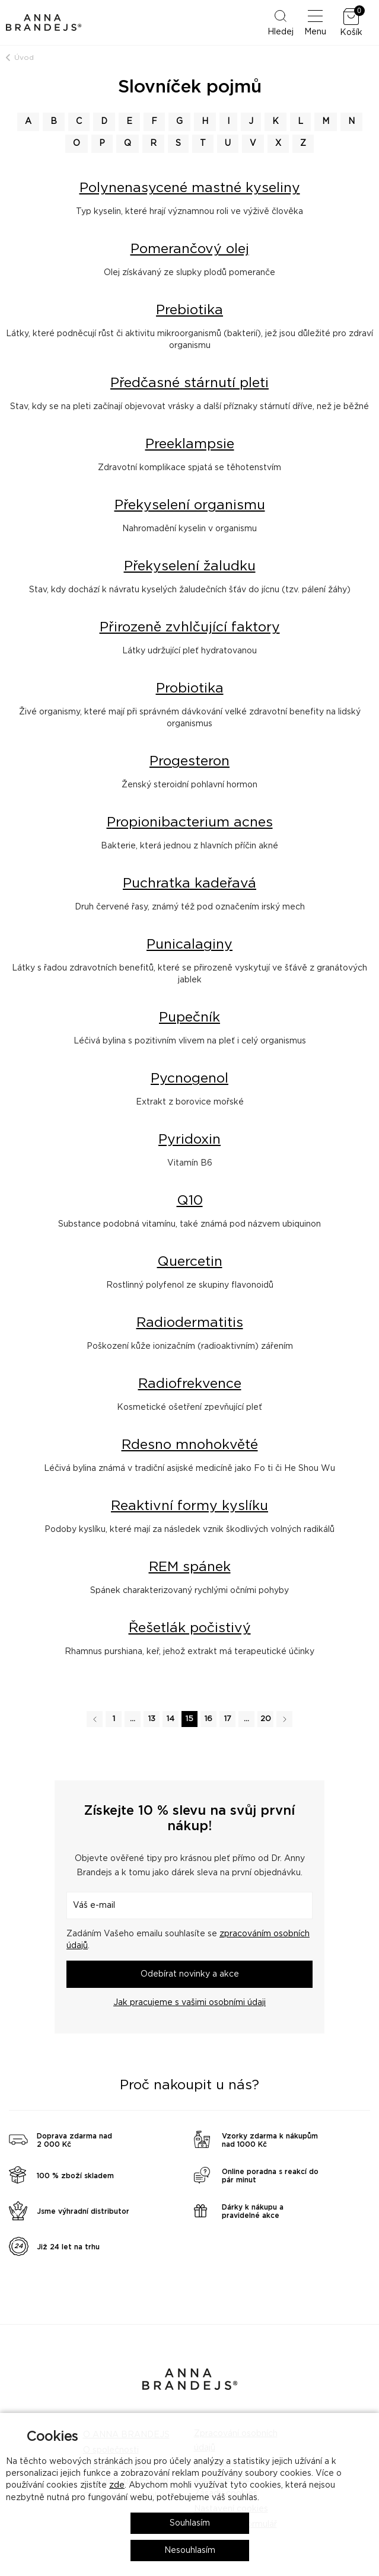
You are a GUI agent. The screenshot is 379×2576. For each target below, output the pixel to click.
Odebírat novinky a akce (190, 1974)
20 (265, 1719)
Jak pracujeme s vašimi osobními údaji (189, 2003)
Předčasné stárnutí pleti (189, 383)
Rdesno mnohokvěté (190, 1445)
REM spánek (190, 1567)
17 (227, 1719)
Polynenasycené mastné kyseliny (189, 188)
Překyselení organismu (189, 505)
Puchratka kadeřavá (189, 883)
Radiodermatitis (189, 1323)
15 (189, 1719)
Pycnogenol (189, 1079)
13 (151, 1719)
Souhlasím (190, 2523)
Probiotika (190, 688)
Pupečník (189, 1017)
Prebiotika (189, 310)
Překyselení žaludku (190, 566)
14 (170, 1719)
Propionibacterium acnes (190, 822)
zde (117, 2485)
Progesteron (189, 761)
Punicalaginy (189, 945)
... (132, 1719)
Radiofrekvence (189, 1384)
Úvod (24, 57)
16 (208, 1719)
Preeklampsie (189, 444)
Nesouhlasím (189, 2550)
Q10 (190, 1201)
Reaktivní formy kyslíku (189, 1506)
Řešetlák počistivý (190, 1628)
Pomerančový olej (189, 249)
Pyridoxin (189, 1140)
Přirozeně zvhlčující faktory (190, 627)
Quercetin (189, 1262)
